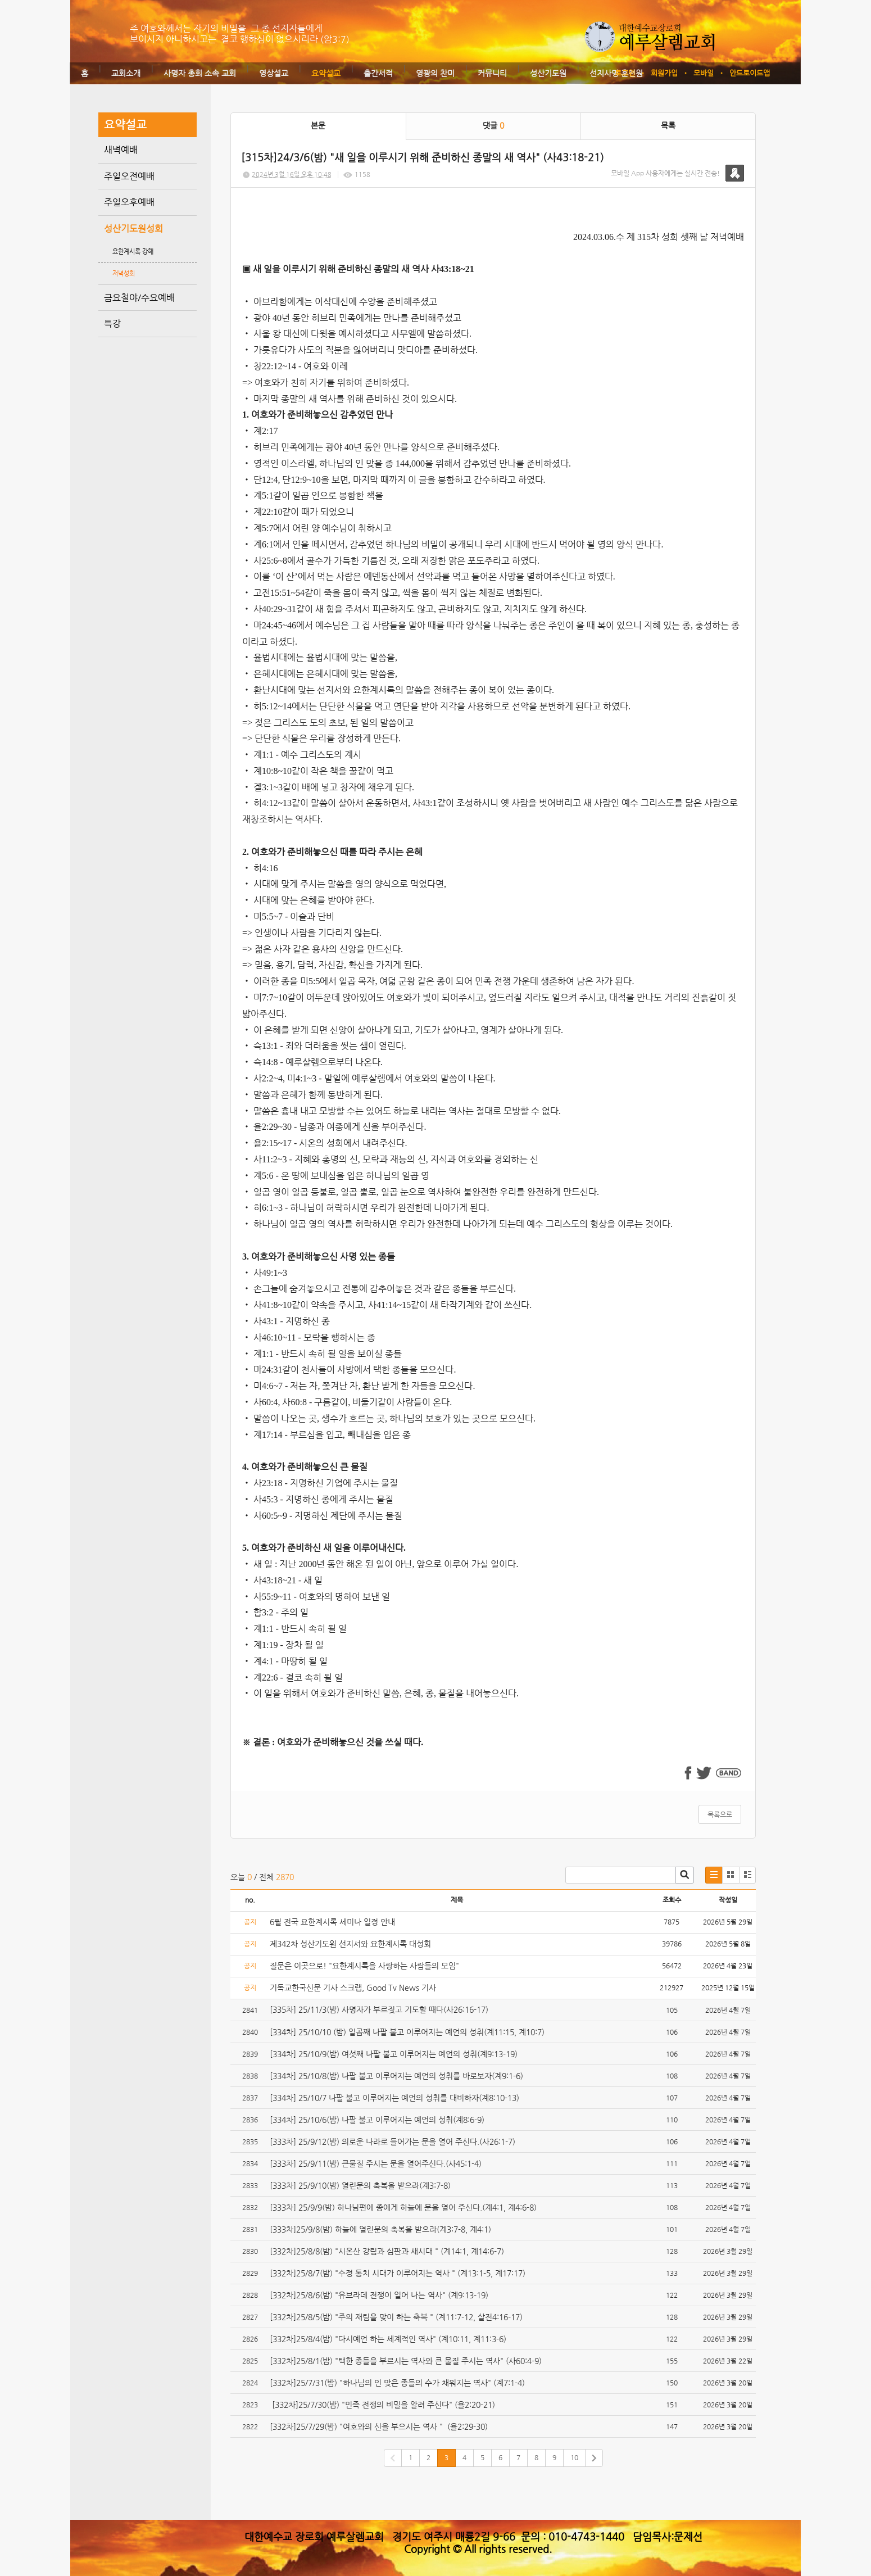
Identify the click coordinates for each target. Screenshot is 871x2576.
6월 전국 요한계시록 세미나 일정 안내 (332, 1921)
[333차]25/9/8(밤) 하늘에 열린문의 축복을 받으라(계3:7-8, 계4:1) (380, 2229)
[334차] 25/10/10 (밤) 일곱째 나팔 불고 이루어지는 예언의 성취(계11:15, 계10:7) (407, 2031)
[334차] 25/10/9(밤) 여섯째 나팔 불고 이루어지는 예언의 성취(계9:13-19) (394, 2053)
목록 (668, 125)
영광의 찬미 (435, 73)
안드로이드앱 (749, 73)
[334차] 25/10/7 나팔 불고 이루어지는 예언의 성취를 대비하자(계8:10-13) (394, 2097)
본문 (318, 125)
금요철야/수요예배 (139, 297)
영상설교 (273, 73)
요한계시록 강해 (132, 251)
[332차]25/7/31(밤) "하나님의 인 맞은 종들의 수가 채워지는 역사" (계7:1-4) (397, 2382)
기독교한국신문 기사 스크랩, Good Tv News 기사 (353, 1987)
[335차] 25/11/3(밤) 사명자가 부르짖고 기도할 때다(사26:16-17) (379, 2009)
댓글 (493, 125)
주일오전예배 (129, 176)
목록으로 (719, 1814)
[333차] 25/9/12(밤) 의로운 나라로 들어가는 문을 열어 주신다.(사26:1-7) (392, 2141)
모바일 (703, 73)
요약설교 (326, 73)
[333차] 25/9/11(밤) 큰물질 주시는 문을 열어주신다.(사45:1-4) (376, 2163)
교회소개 (125, 73)
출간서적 (378, 73)
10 (574, 2457)
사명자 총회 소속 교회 (200, 73)
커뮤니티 (492, 73)
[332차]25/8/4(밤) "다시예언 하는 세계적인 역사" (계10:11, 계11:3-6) (388, 2338)
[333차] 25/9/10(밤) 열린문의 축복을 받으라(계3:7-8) (361, 2185)
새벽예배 (121, 149)
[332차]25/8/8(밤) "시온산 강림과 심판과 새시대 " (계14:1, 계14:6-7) (387, 2251)
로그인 (625, 73)
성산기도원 (548, 73)
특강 (112, 323)
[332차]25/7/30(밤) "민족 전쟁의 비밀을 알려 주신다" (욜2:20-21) (382, 2404)
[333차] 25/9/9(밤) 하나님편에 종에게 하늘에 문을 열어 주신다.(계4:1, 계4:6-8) (403, 2207)
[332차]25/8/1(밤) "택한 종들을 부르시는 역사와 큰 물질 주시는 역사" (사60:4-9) (406, 2360)
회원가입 (664, 73)
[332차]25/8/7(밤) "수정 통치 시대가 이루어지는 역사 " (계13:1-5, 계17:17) (397, 2273)
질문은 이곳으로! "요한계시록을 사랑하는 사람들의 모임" (364, 1965)
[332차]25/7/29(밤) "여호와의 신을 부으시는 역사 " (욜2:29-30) (379, 2426)
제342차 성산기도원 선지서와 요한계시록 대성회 (350, 1943)
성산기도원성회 (133, 228)
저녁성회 (123, 273)
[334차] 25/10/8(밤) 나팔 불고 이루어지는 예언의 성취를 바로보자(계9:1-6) (396, 2075)
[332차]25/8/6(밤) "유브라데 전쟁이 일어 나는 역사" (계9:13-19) (379, 2294)
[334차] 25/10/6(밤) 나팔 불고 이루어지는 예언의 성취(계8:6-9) (377, 2119)
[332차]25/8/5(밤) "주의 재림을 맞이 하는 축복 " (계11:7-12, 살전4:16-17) (396, 2316)
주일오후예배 (129, 202)
